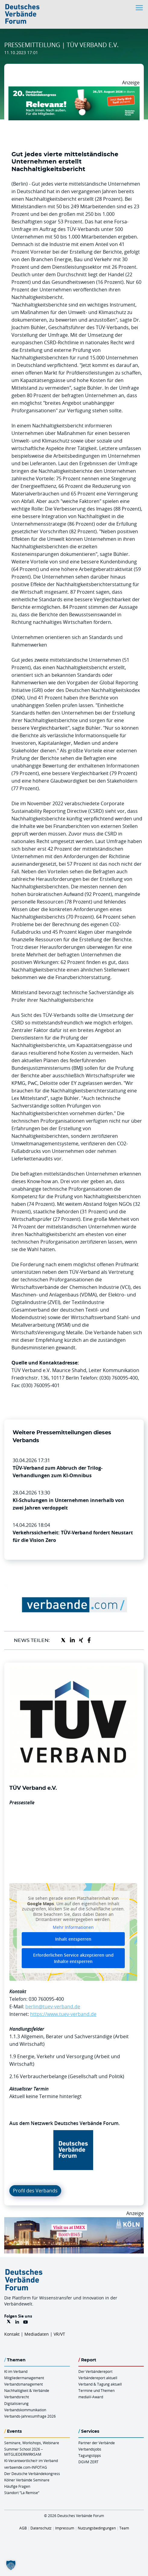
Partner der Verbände (96, 2442)
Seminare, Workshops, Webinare (31, 2442)
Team (124, 2528)
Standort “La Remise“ (21, 2492)
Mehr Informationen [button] (73, 1927)
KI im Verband (15, 2371)
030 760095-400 (46, 1999)
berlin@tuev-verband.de (52, 2006)
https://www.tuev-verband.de (63, 2014)
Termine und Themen (96, 2390)
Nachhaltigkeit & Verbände (26, 2390)
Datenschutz (41, 2528)
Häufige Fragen (17, 2486)
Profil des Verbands (35, 2190)
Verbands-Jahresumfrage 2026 (30, 2416)
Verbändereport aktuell (97, 2377)
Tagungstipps (89, 2455)
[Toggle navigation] (140, 7)
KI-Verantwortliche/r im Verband (31, 2460)
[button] (11, 2565)
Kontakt (12, 2334)
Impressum (64, 2528)
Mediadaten (36, 2334)
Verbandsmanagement (23, 2384)
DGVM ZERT (88, 2461)
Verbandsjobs (89, 2449)
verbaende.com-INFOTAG (25, 2467)
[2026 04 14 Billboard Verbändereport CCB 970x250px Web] (74, 2221)
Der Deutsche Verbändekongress (32, 2473)
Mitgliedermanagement (24, 2377)
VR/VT (59, 2334)
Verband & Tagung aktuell (100, 2384)
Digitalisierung (16, 2403)
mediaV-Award (90, 2396)
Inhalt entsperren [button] (73, 1939)
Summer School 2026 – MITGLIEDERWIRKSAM (23, 2452)
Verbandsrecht (16, 2396)
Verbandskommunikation (25, 2409)
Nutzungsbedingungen (97, 2528)
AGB (23, 2528)
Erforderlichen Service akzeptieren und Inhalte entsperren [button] (73, 1958)
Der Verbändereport (95, 2371)
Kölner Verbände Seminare (26, 2479)
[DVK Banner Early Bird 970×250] (74, 90)
